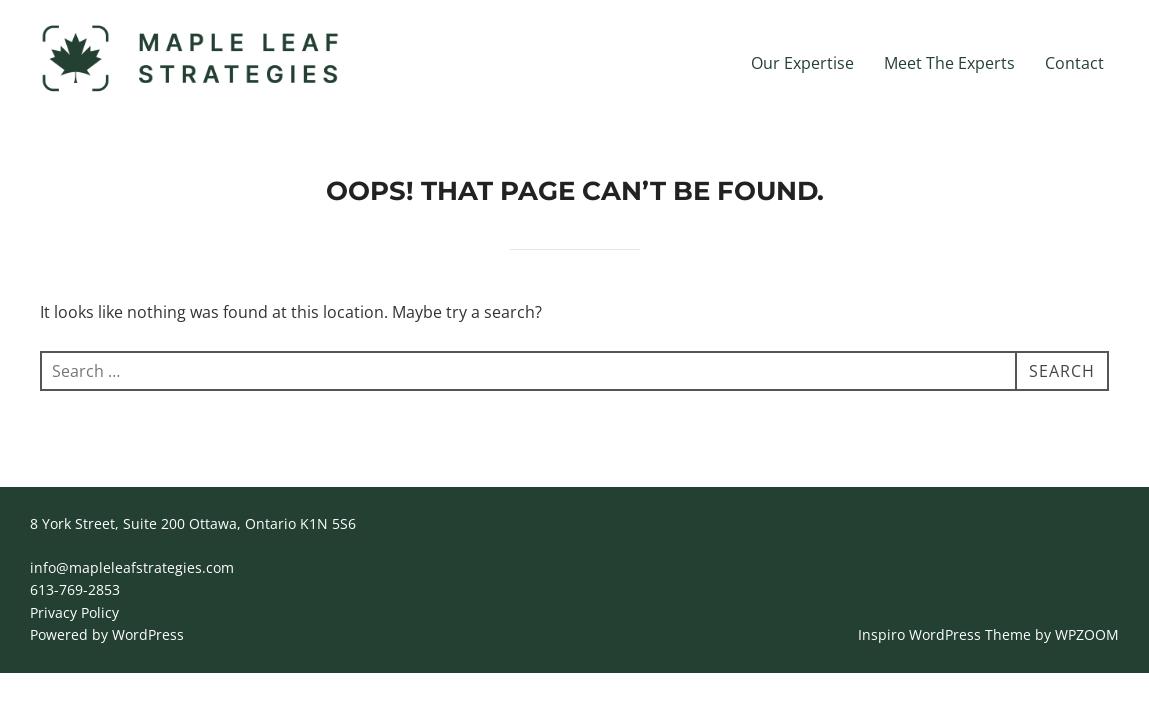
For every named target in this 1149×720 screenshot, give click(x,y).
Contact (1074, 63)
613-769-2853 (75, 589)
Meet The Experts (949, 63)
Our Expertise (802, 63)
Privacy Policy (74, 612)
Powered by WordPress (107, 634)
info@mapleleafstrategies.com (132, 567)
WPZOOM (1087, 634)
